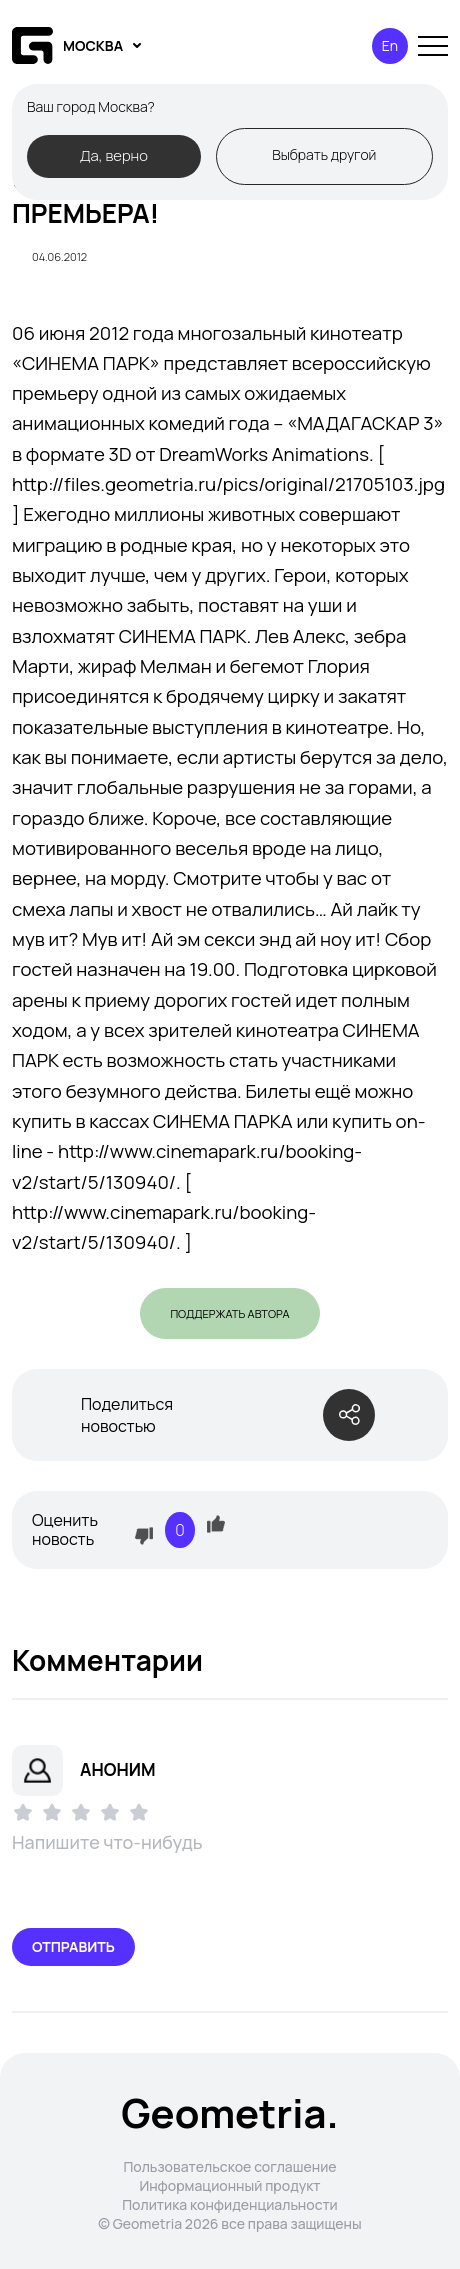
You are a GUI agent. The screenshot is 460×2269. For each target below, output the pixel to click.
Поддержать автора (229, 1313)
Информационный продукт (229, 2185)
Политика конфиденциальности (230, 2204)
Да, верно (114, 155)
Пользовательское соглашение (229, 2166)
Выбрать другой (324, 154)
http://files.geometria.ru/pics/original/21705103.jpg (228, 484)
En (390, 45)
